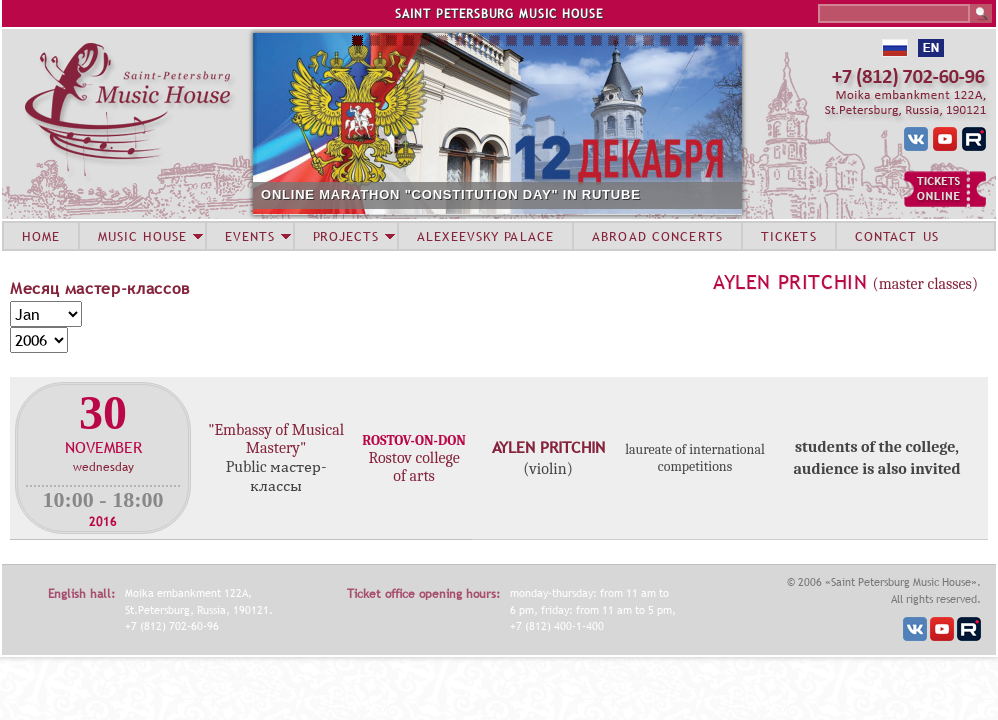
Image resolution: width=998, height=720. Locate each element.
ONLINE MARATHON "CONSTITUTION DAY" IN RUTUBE (451, 194)
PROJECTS (346, 236)
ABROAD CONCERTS (657, 236)
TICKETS (789, 236)
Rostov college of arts (413, 467)
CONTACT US (897, 236)
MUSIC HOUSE (142, 236)
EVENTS (250, 236)
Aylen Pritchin (790, 282)
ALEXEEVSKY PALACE (485, 236)
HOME (41, 236)
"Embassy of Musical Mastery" (276, 439)
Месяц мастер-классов (100, 288)
